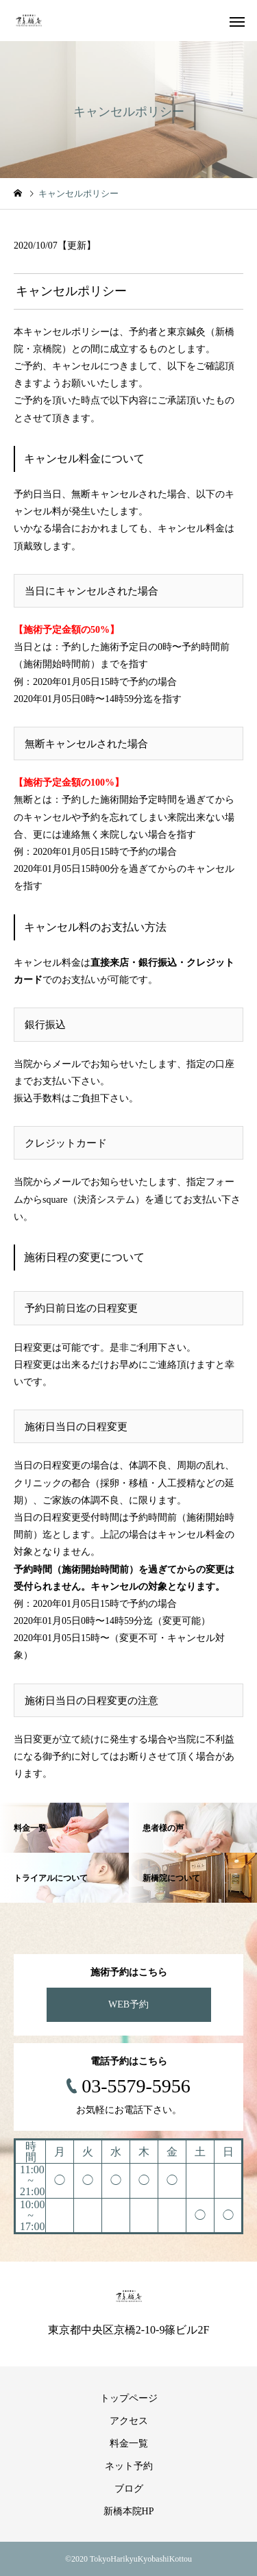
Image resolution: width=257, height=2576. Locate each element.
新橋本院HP (128, 2511)
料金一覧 (129, 2443)
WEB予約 (128, 2004)
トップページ (129, 2398)
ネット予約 (129, 2466)
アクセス (129, 2421)
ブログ (128, 2489)
